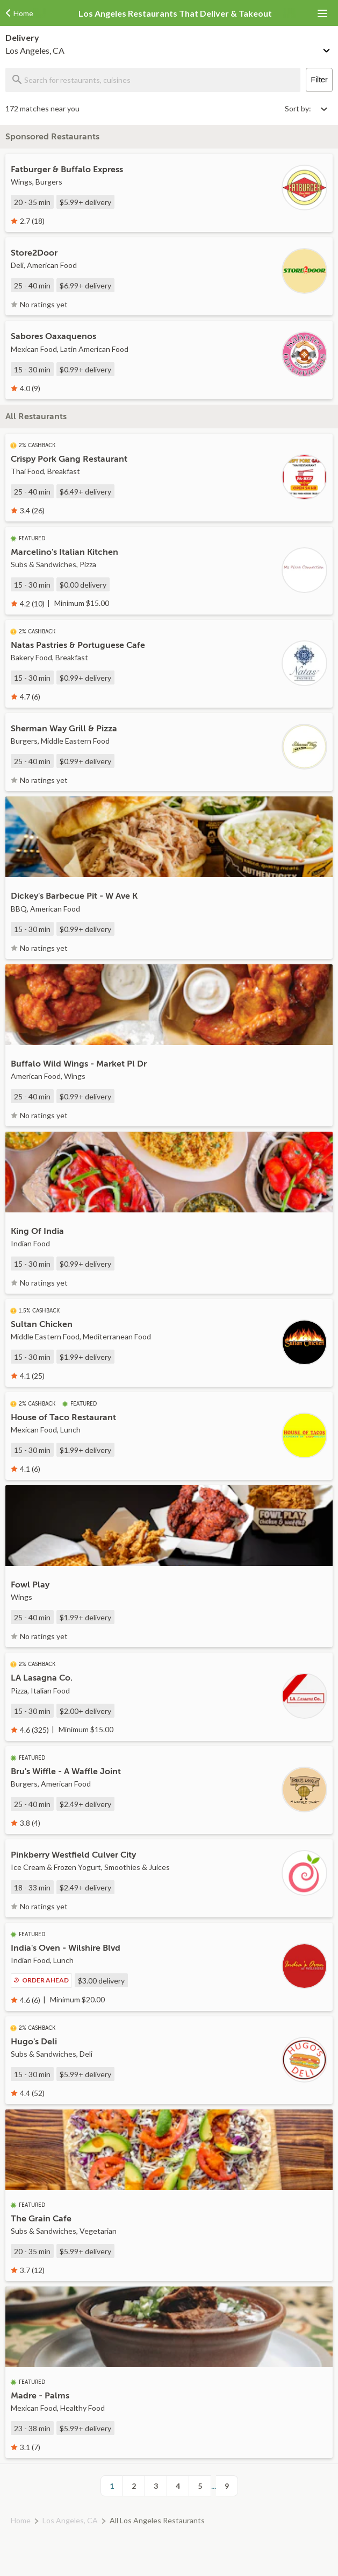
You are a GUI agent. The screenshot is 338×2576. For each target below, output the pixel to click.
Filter (319, 79)
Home (21, 2520)
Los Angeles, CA (70, 2520)
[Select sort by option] (306, 108)
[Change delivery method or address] (327, 48)
